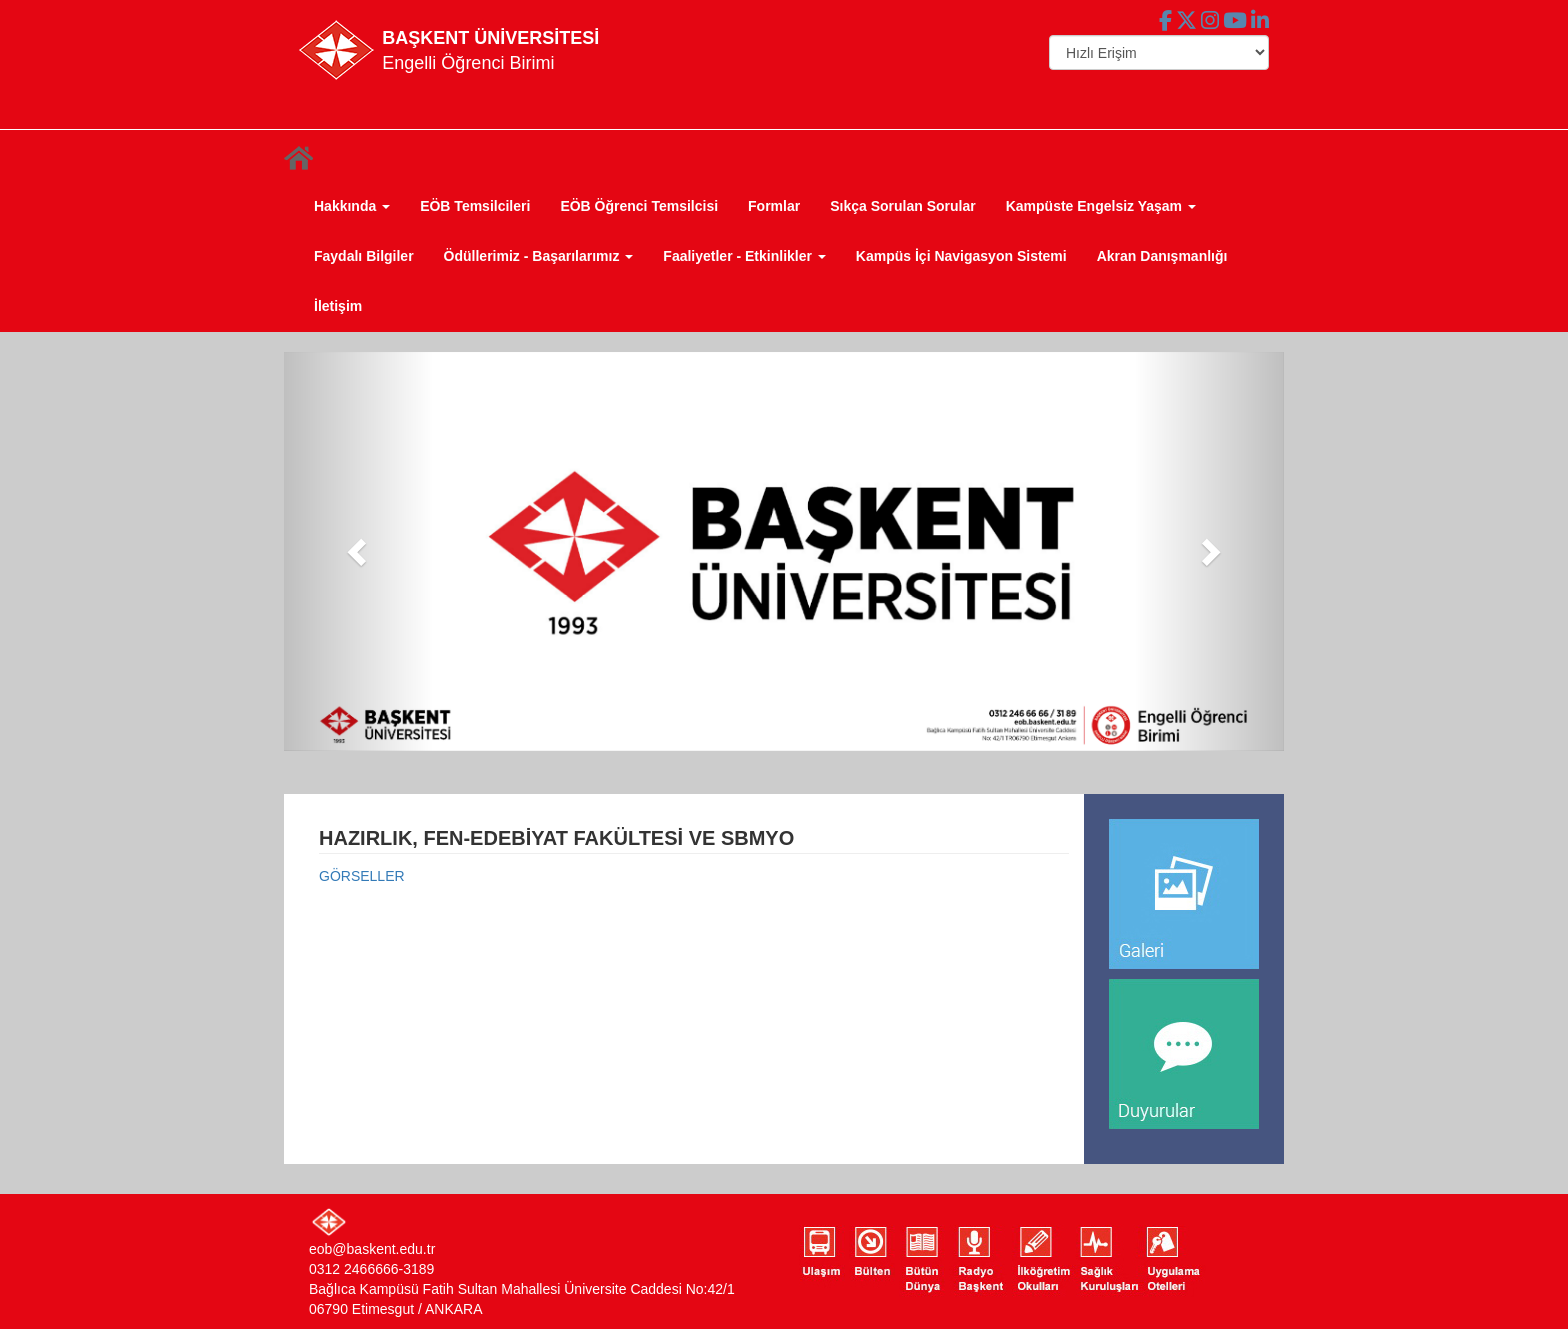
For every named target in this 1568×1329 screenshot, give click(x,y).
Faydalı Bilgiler (364, 256)
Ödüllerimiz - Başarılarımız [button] (539, 256)
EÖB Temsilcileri (475, 206)
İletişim (338, 306)
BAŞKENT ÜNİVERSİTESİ (490, 38)
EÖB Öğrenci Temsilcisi (639, 206)
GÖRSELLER (362, 876)
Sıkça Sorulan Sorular (903, 206)
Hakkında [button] (352, 206)
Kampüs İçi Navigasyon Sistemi (961, 256)
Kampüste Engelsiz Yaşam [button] (1101, 206)
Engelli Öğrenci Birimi (468, 63)
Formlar (774, 206)
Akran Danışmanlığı (1162, 256)
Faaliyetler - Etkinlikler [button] (744, 256)
